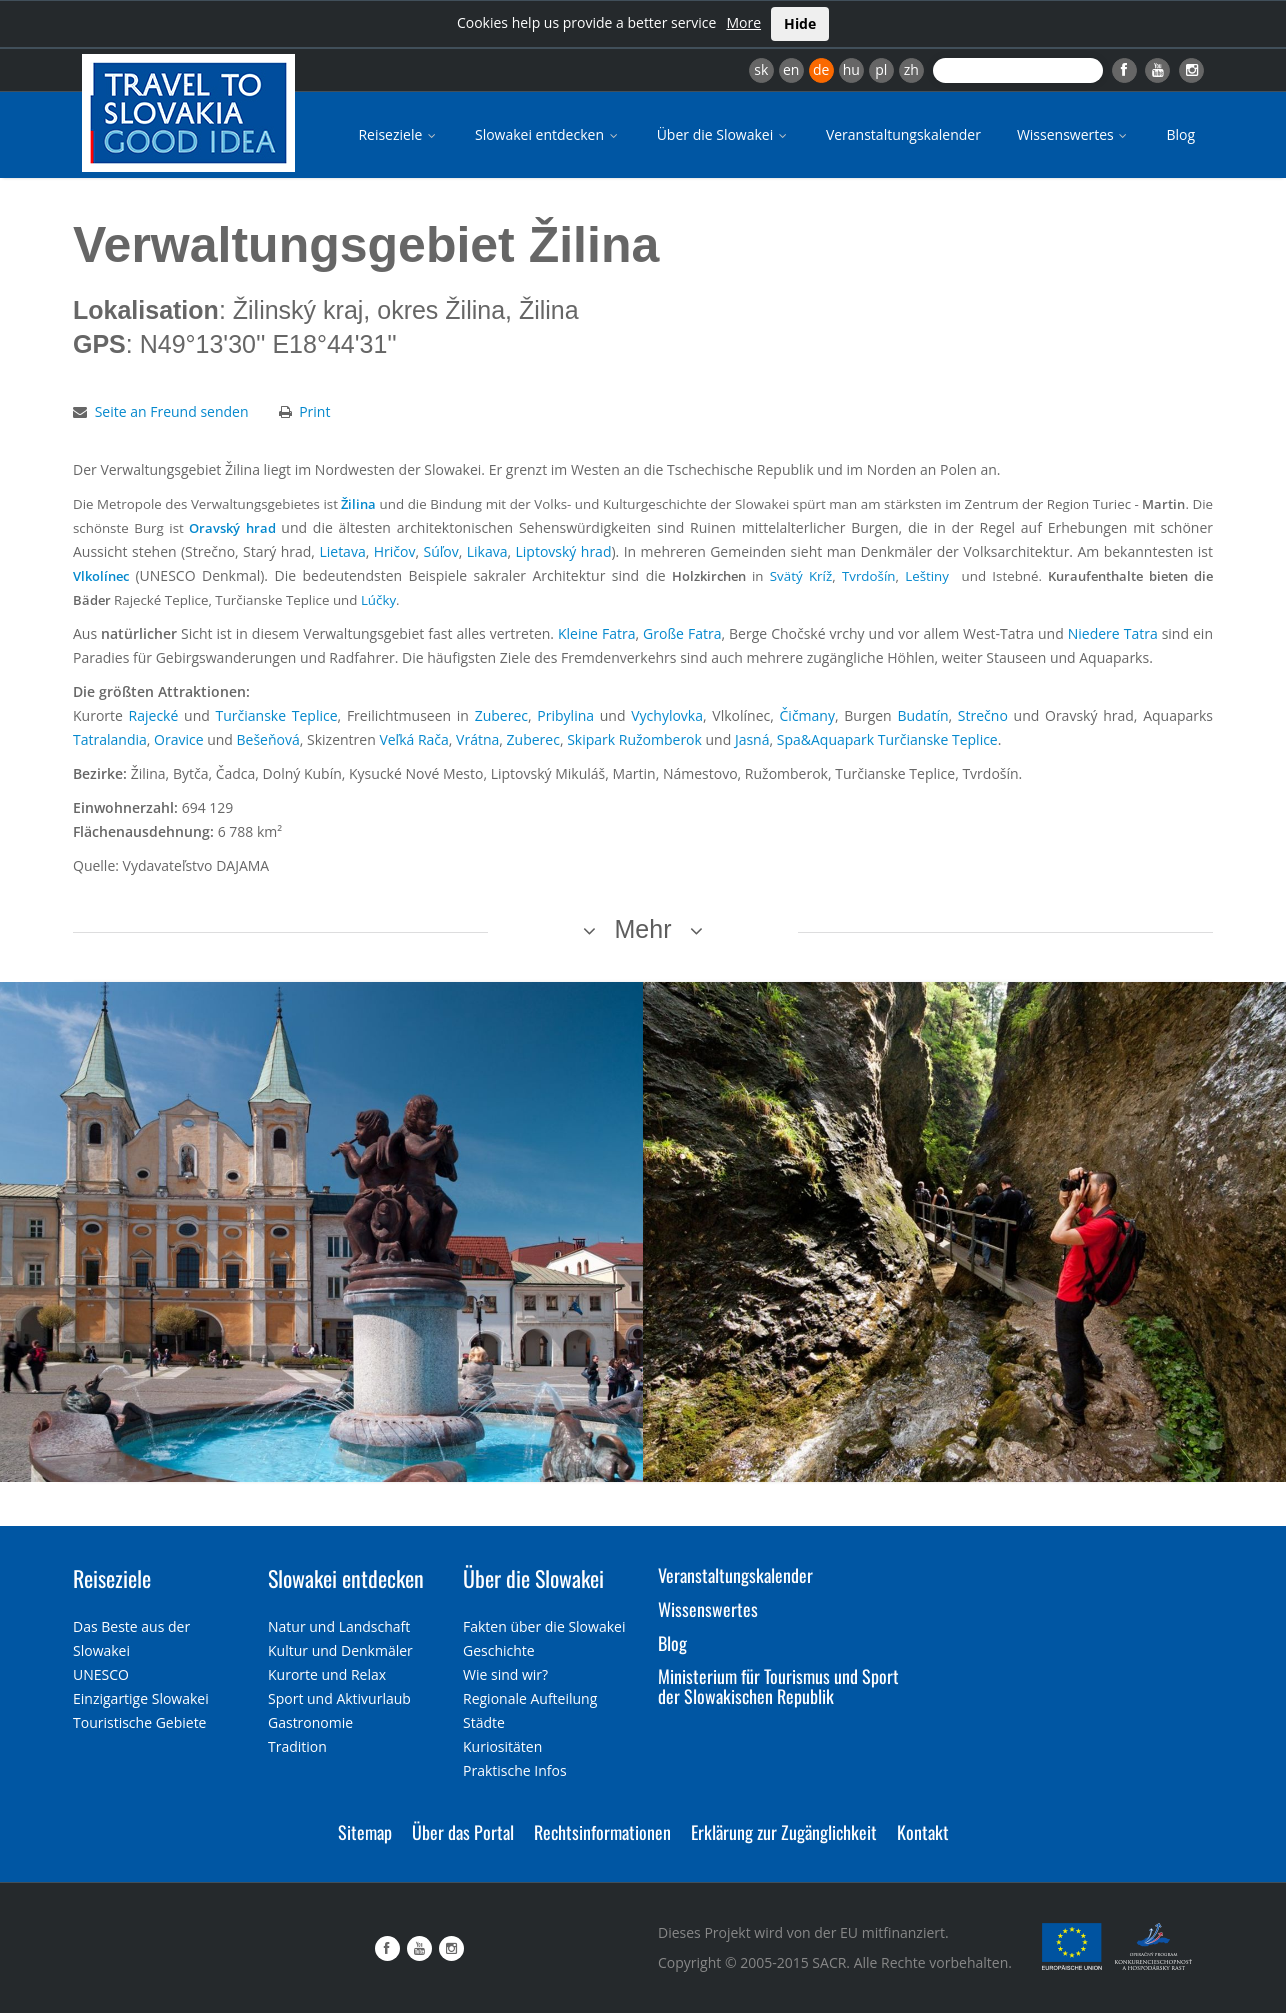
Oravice (179, 739)
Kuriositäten (502, 1746)
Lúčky (378, 600)
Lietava (342, 551)
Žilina (358, 504)
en (791, 69)
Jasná (752, 739)
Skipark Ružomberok (634, 739)
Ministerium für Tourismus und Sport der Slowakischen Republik (778, 1686)
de (821, 69)
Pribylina (565, 715)
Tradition (297, 1746)
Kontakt (923, 1832)
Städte (484, 1722)
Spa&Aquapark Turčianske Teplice (887, 739)
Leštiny (927, 576)
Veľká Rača (413, 739)
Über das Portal (463, 1832)
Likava (487, 551)
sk (761, 69)
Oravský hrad (232, 528)
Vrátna (477, 739)
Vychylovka (667, 715)
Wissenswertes (1074, 134)
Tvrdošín (869, 576)
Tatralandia (110, 739)
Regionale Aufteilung (530, 1698)
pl (881, 69)
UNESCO (101, 1674)
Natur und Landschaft (339, 1626)
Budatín (922, 715)
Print (314, 411)
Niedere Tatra (1113, 633)
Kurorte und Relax (327, 1674)
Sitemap (365, 1832)
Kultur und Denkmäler (340, 1650)
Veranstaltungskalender (903, 134)
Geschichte (499, 1650)
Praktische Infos (515, 1770)
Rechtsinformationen (602, 1832)
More (743, 22)
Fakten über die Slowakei (544, 1626)
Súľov (440, 551)
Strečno (983, 715)
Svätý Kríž (801, 576)
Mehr (643, 929)
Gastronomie (310, 1722)
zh (911, 69)
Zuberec (501, 715)
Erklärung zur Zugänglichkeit (784, 1832)
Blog (1180, 134)
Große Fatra (682, 633)
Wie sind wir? (505, 1674)
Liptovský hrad (564, 551)
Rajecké (154, 715)
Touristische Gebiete (140, 1722)
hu (851, 69)
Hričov (395, 551)
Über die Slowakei (723, 134)
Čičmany (807, 715)
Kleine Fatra (596, 633)
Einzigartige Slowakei (141, 1698)
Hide (800, 23)
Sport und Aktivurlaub (339, 1698)
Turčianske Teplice (277, 715)
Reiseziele (398, 134)
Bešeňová (268, 739)
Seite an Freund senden (172, 411)
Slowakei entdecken (548, 134)
